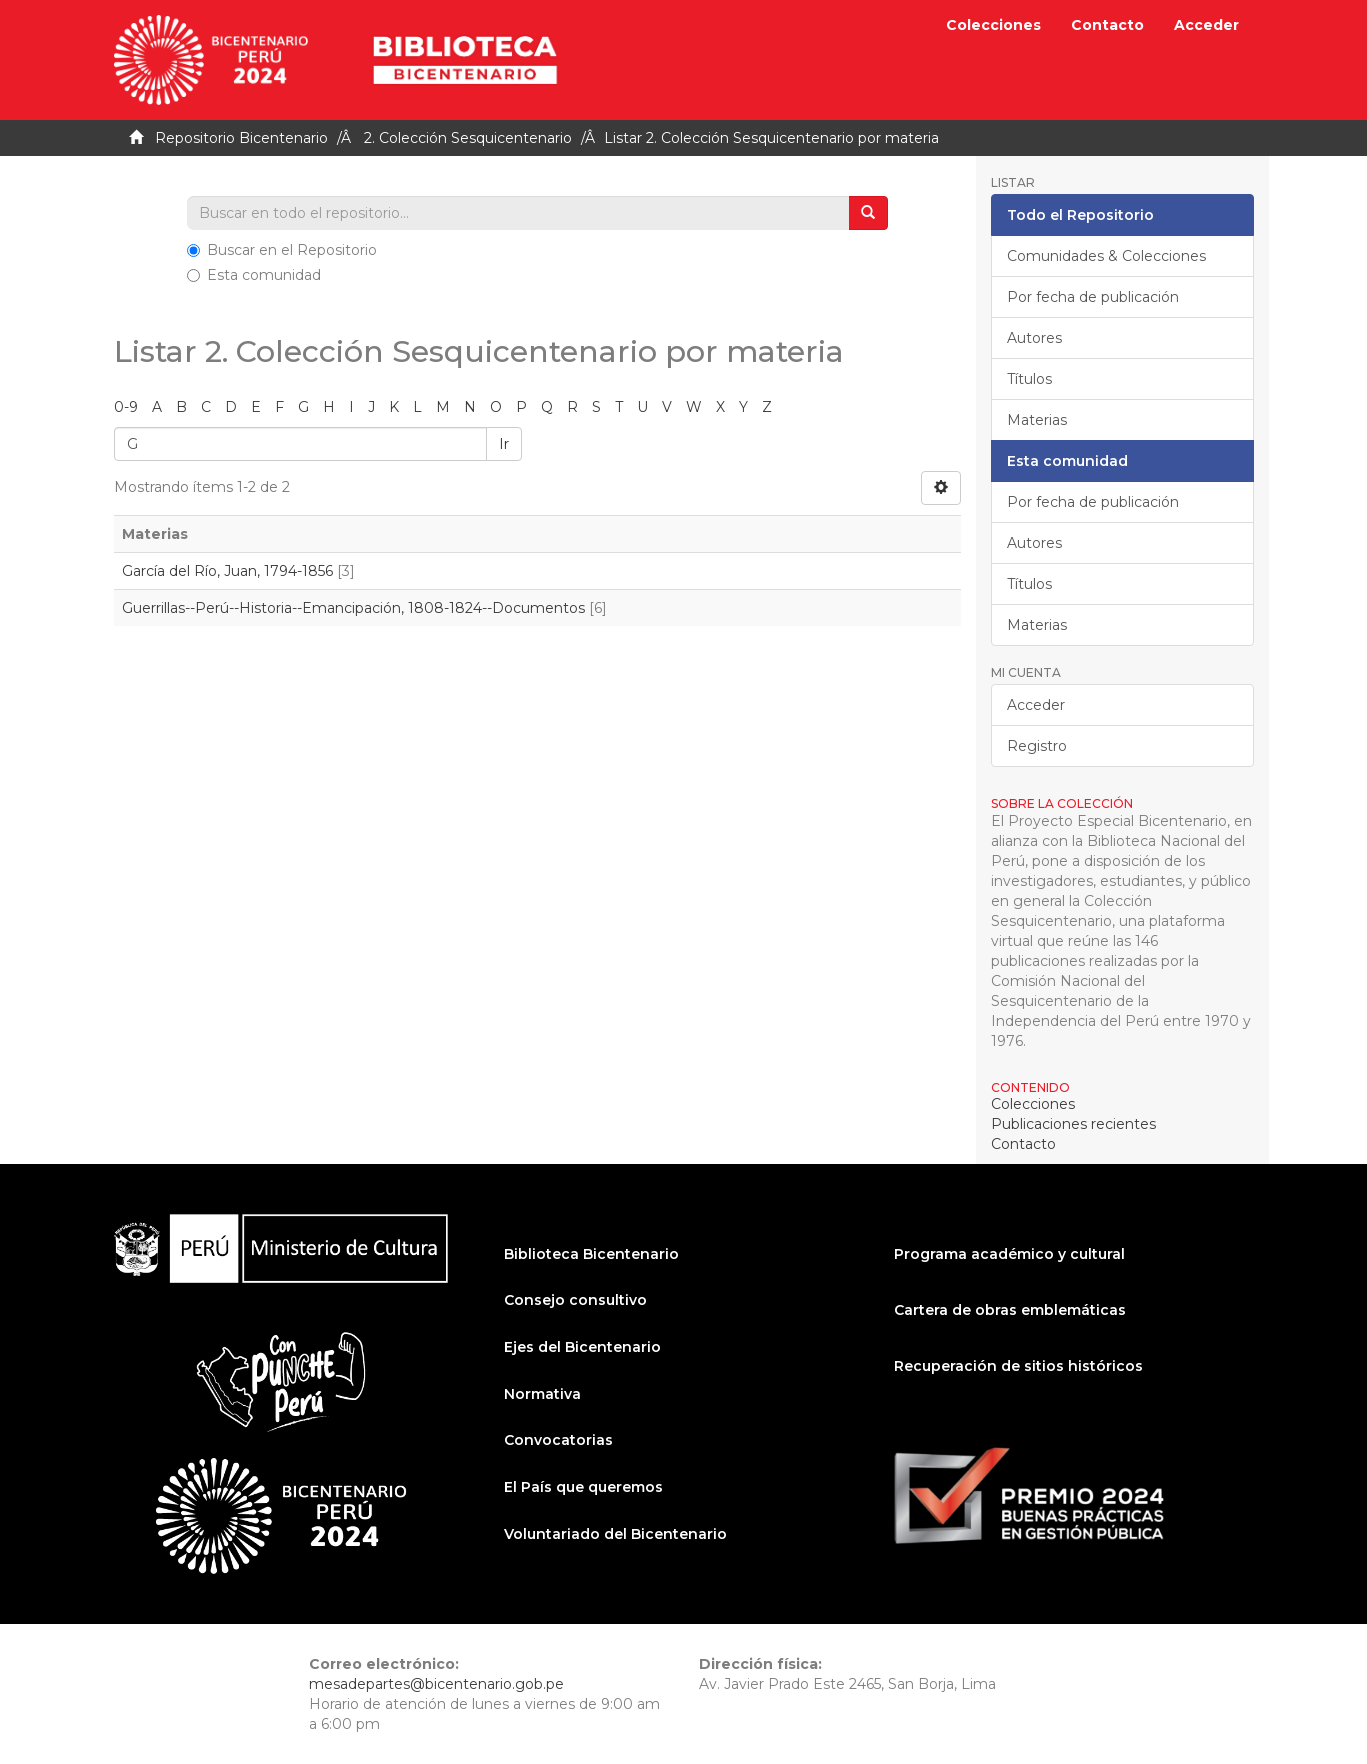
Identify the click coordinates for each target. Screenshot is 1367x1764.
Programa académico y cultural (1009, 1254)
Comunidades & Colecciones (1106, 256)
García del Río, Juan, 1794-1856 (227, 571)
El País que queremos (583, 1487)
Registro (1037, 746)
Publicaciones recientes (1073, 1124)
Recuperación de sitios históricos (1018, 1366)
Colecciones (993, 25)
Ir (504, 444)
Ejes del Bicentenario (582, 1347)
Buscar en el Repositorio (282, 250)
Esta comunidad (254, 275)
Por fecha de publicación (1093, 297)
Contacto (1107, 25)
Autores (1034, 338)
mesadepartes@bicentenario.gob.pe (436, 1684)
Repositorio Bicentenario (241, 138)
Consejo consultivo (575, 1300)
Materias (1037, 420)
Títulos (1029, 379)
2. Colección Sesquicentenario (468, 138)
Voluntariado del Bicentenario (615, 1534)
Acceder (1036, 705)
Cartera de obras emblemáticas (1010, 1310)
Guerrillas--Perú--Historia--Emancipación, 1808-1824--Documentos (353, 608)
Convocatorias (558, 1440)
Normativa (542, 1394)
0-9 (126, 407)
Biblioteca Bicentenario (591, 1254)
